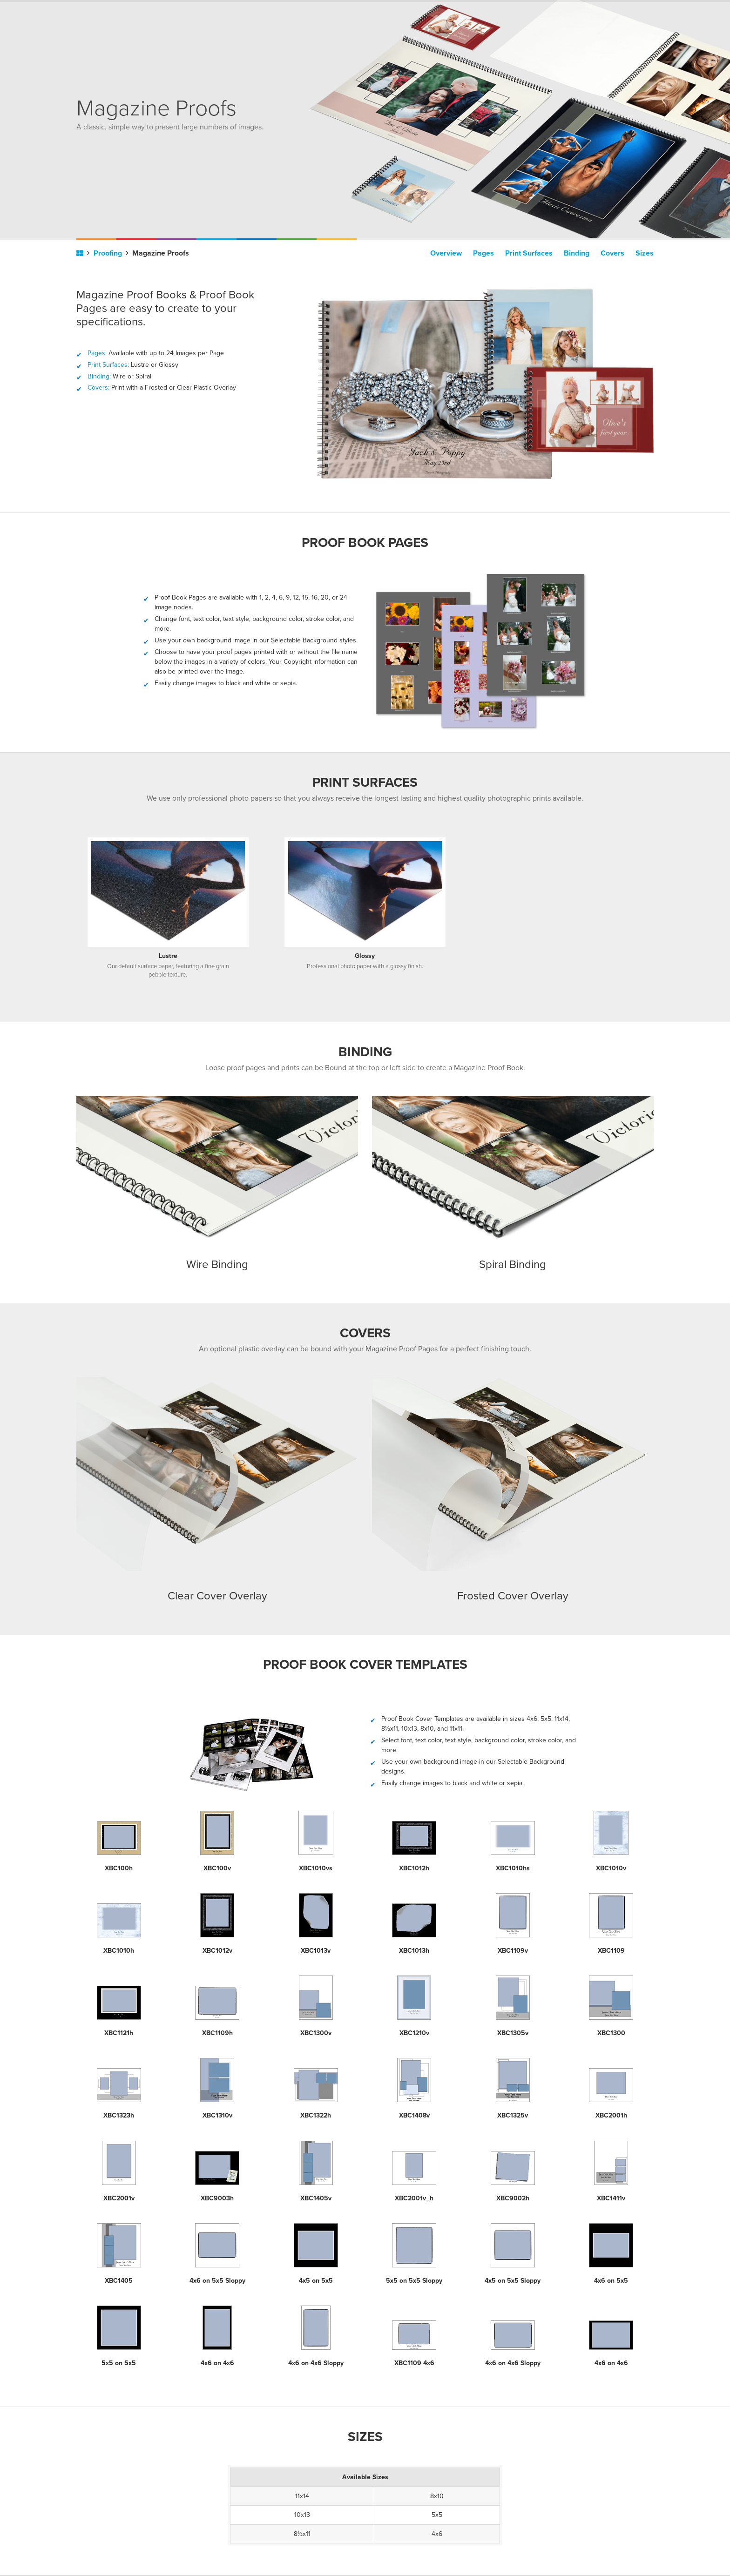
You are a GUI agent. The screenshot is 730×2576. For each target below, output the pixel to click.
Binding (576, 253)
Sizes (644, 253)
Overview (446, 253)
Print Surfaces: (108, 365)
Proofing (111, 253)
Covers (612, 253)
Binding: (99, 376)
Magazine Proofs (160, 253)
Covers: (98, 387)
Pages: (97, 353)
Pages (483, 253)
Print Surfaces (529, 253)
